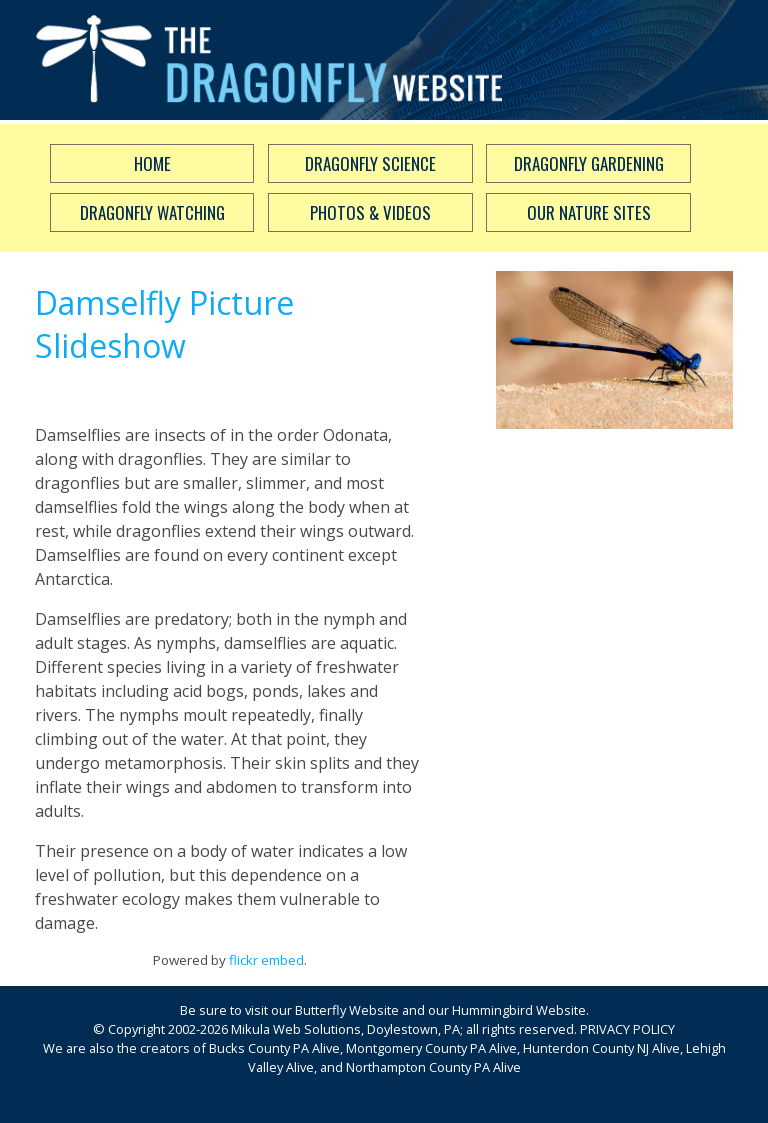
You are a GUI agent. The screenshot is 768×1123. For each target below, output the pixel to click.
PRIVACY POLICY (627, 1029)
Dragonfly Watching (152, 212)
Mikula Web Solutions (296, 1029)
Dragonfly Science (370, 163)
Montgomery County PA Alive (431, 1048)
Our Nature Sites (589, 212)
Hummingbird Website (519, 1010)
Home (152, 163)
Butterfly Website (347, 1010)
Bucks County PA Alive (274, 1048)
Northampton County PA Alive (433, 1067)
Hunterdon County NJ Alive (601, 1048)
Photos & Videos (370, 212)
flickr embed (266, 960)
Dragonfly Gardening (589, 163)
